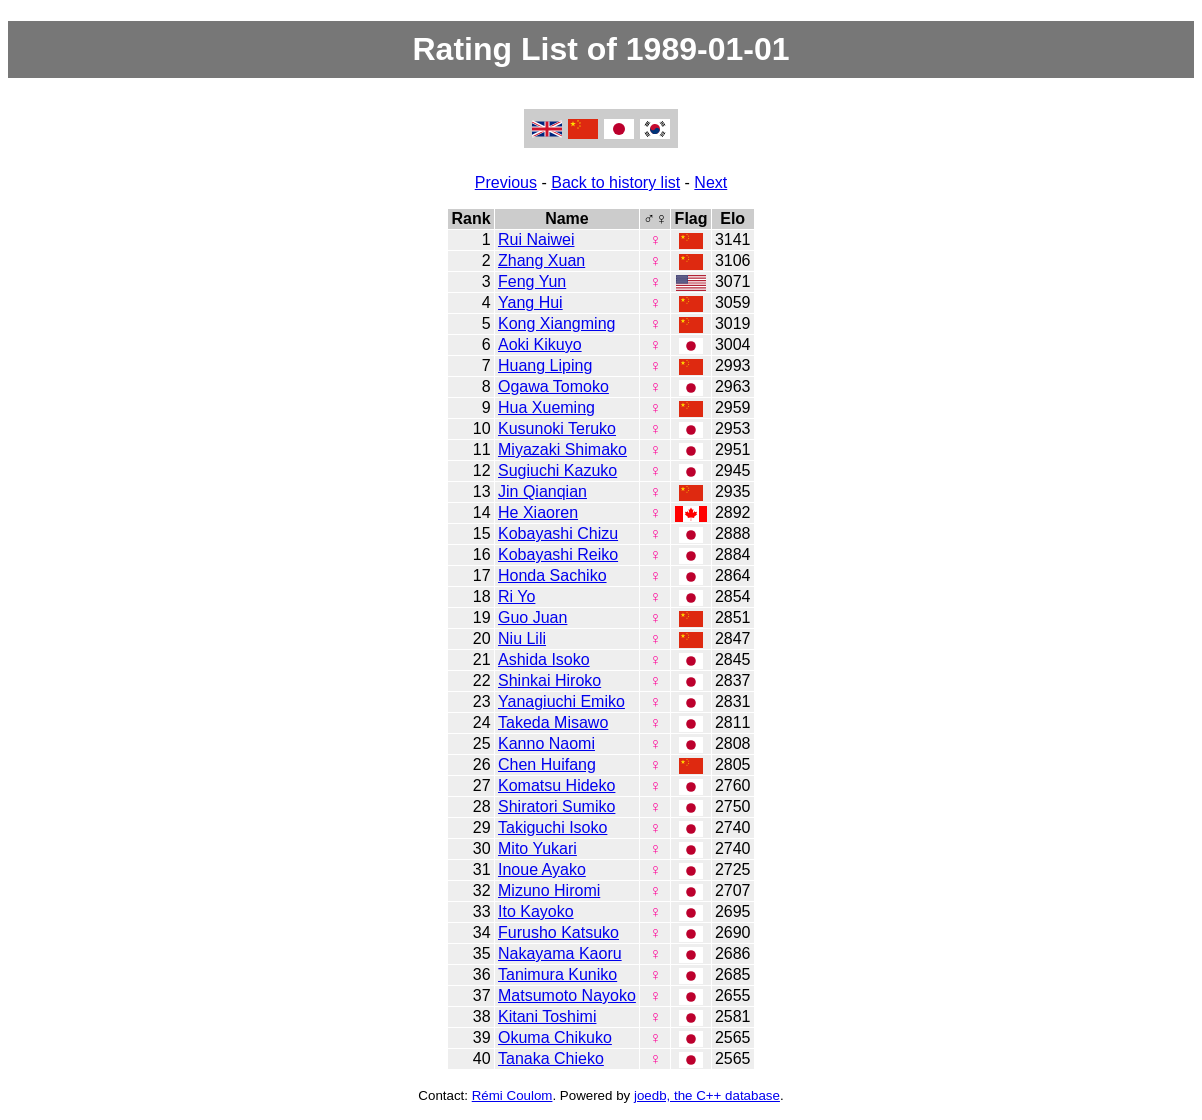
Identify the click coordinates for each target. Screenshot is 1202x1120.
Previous (506, 182)
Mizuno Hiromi (549, 890)
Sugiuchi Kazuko (557, 470)
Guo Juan (532, 617)
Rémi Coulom (512, 1095)
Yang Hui (530, 302)
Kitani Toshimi (547, 1016)
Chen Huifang (547, 764)
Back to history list (615, 182)
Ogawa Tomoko (553, 386)
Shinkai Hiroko (549, 680)
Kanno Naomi (546, 743)
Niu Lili (522, 638)
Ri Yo (516, 596)
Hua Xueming (546, 407)
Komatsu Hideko (556, 785)
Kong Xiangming (556, 323)
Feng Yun (532, 281)
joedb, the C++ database (707, 1095)
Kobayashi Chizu (558, 533)
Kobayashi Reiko (558, 554)
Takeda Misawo (553, 722)
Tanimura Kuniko (557, 974)
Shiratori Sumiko (556, 806)
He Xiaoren (538, 512)
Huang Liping (545, 365)
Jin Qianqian (542, 491)
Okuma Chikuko (555, 1037)
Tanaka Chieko (551, 1058)
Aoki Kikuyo (540, 344)
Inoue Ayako (542, 869)
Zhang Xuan (541, 260)
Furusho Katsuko (558, 932)
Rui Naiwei (536, 239)
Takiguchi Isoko (552, 827)
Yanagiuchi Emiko (561, 701)
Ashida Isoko (544, 659)
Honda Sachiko (552, 575)
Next (710, 182)
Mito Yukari (537, 848)
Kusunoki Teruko (557, 428)
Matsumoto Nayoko (567, 995)
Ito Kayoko (536, 911)
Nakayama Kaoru (560, 953)
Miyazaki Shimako (562, 449)
